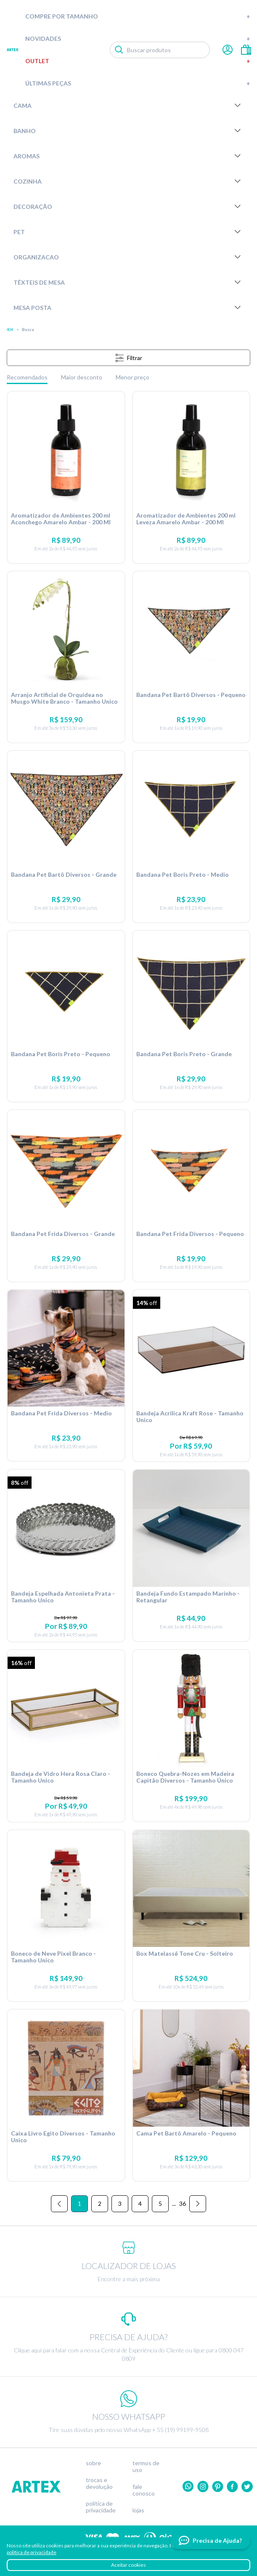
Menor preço (132, 377)
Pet (128, 232)
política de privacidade (31, 2552)
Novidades (137, 38)
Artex (13, 50)
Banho (128, 130)
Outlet (137, 60)
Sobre (93, 2463)
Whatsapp (188, 2486)
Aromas (128, 156)
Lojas (138, 2510)
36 (182, 2203)
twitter (247, 2486)
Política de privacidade (101, 2507)
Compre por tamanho (137, 16)
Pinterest (217, 2486)
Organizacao (128, 257)
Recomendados (27, 377)
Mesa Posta (128, 307)
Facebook (232, 2486)
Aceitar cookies (128, 2565)
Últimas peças (137, 83)
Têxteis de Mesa (128, 282)
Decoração (128, 206)
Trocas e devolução (99, 2483)
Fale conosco (143, 2490)
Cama (128, 105)
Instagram (203, 2486)
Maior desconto (81, 377)
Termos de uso (145, 2466)
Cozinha (128, 181)
